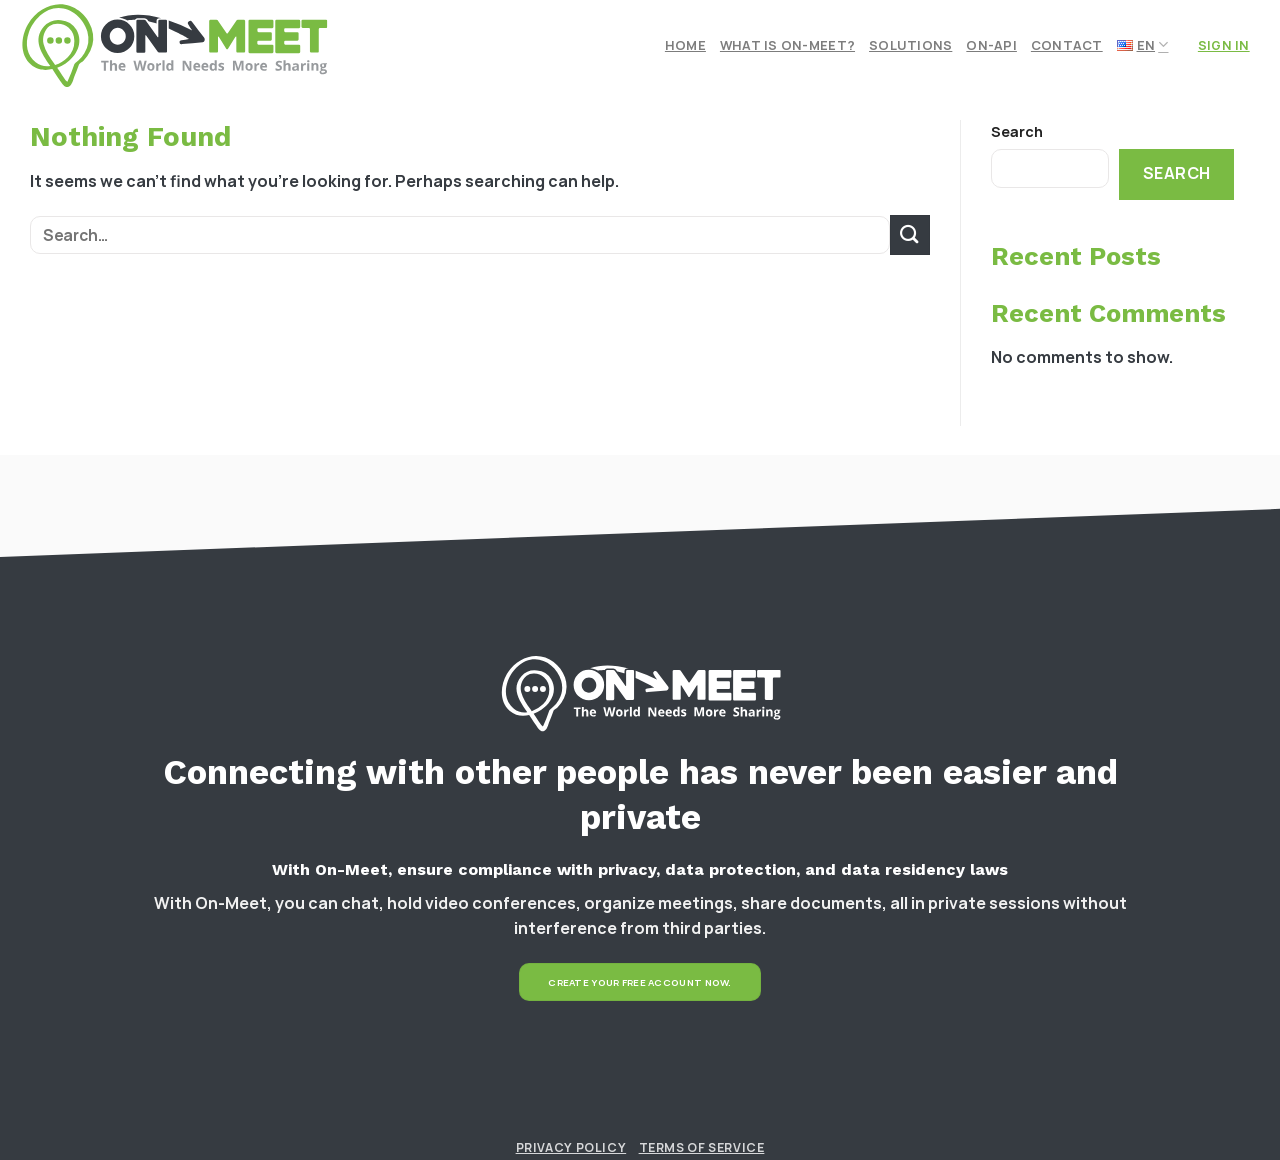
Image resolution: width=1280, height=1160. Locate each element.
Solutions (910, 45)
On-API (991, 45)
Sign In (1224, 45)
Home (685, 45)
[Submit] (910, 234)
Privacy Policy (571, 1147)
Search (1017, 131)
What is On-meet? (787, 45)
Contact (1067, 45)
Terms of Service (702, 1147)
